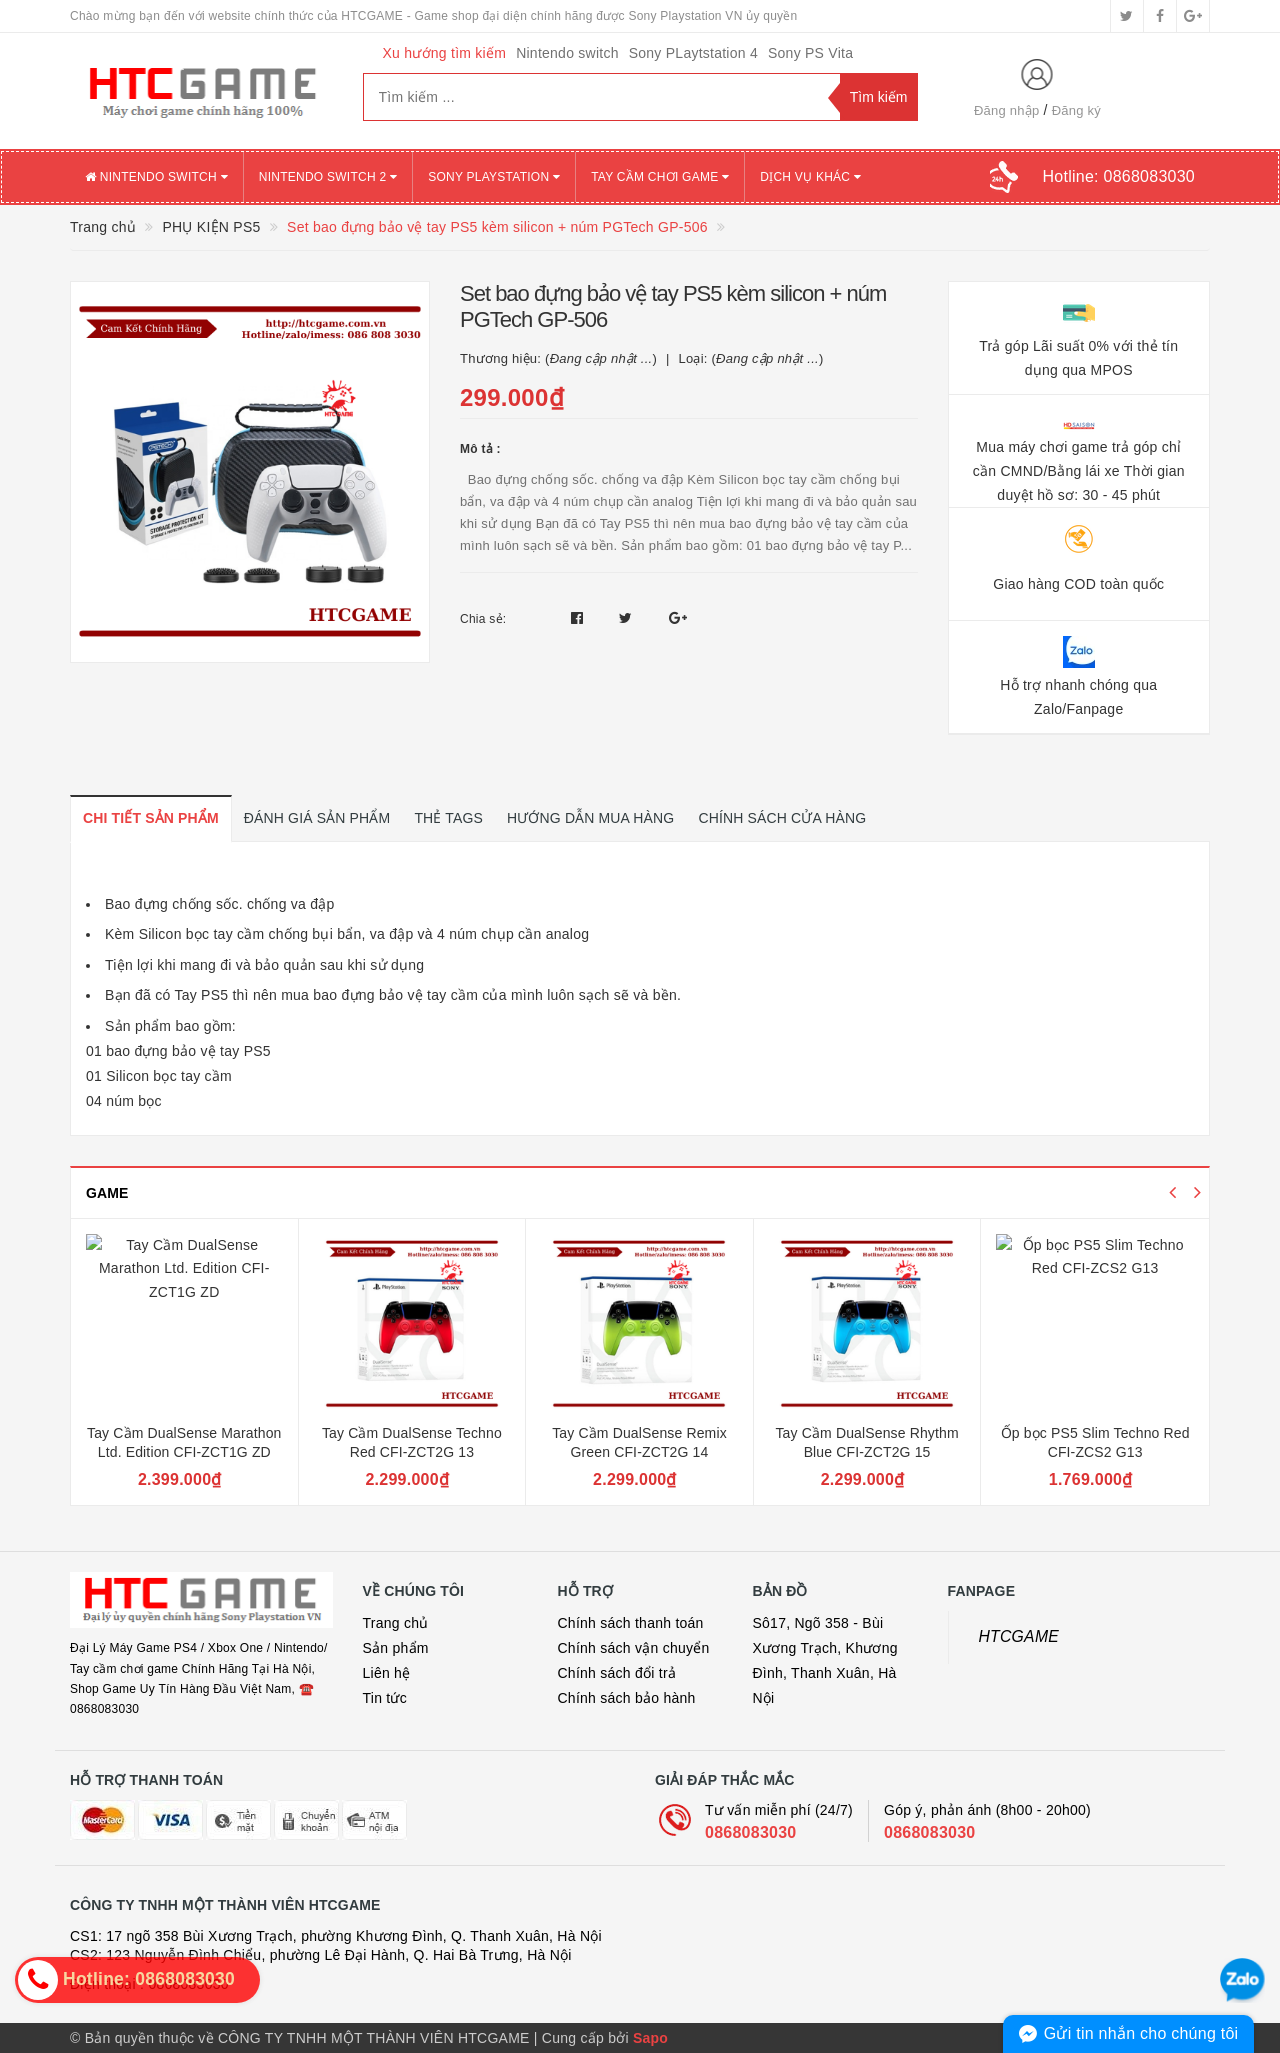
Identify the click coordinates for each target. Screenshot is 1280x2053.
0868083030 (750, 1832)
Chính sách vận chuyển (634, 1648)
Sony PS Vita (810, 53)
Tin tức (385, 1698)
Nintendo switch (567, 53)
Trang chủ (396, 1623)
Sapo (650, 2038)
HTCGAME (1019, 1636)
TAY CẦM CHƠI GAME (660, 177)
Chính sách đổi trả (617, 1673)
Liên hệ (387, 1673)
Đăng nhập (1007, 110)
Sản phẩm (396, 1648)
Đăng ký (1076, 110)
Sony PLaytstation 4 (693, 53)
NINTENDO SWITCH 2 (328, 177)
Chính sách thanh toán (631, 1623)
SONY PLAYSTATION (494, 177)
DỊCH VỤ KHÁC (810, 177)
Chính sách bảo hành (627, 1698)
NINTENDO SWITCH (156, 177)
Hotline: (1119, 176)
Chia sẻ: (483, 619)
